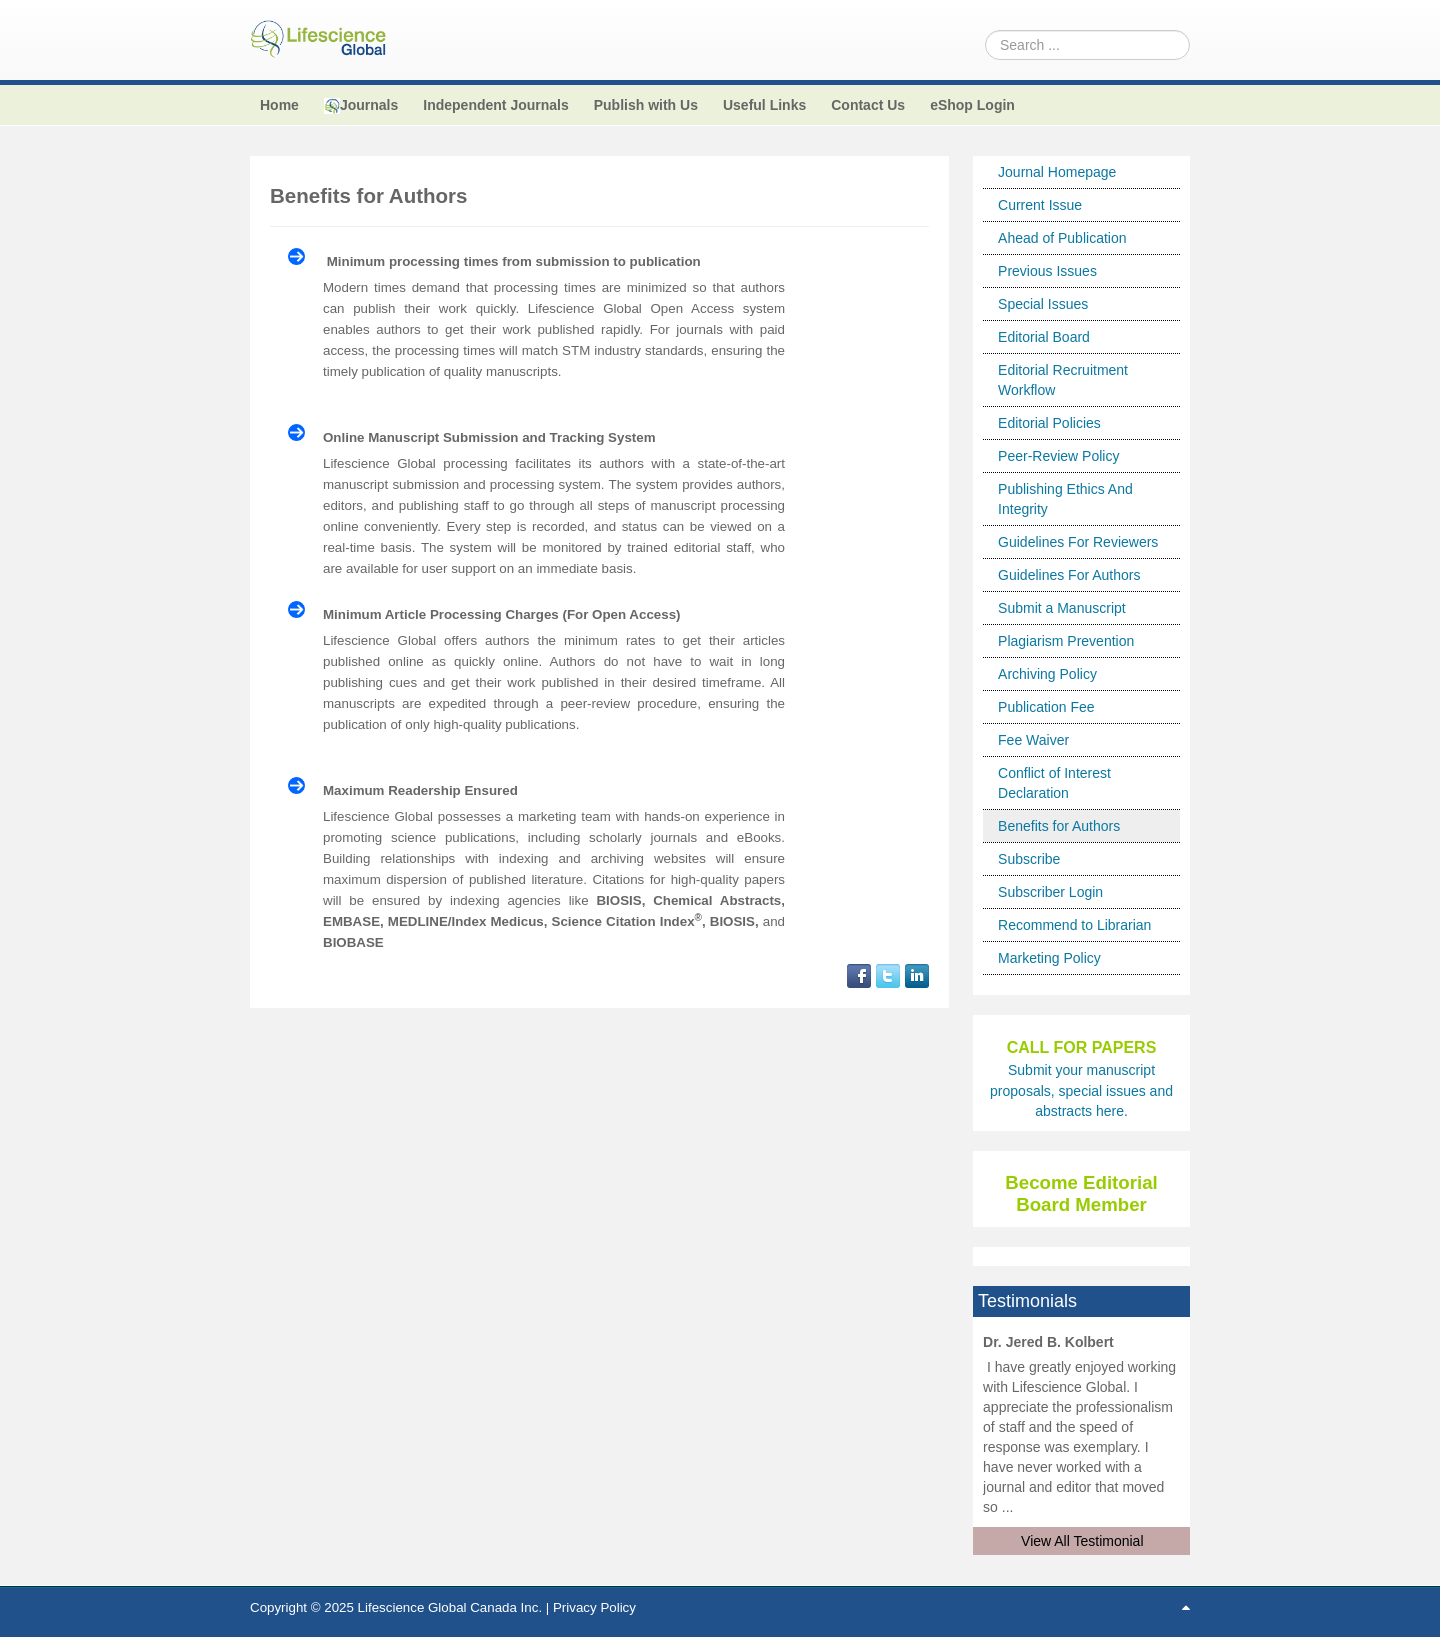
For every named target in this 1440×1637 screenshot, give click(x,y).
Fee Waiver (1033, 740)
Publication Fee (1046, 707)
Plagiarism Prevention (1066, 641)
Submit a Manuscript (1062, 608)
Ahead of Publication (1062, 238)
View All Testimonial (1082, 1541)
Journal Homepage (1057, 172)
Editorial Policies (1049, 423)
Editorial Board (1044, 337)
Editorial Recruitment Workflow (1063, 380)
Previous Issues (1047, 271)
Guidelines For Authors (1069, 575)
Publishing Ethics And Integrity (1065, 499)
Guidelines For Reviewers (1078, 542)
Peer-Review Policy (1058, 456)
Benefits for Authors (1059, 826)
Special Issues (1043, 304)
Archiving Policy (1047, 674)
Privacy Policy (594, 1607)
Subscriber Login (1050, 892)
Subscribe (1029, 859)
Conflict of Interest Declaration (1054, 783)
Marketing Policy (1049, 958)
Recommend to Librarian (1074, 925)
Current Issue (1040, 205)
